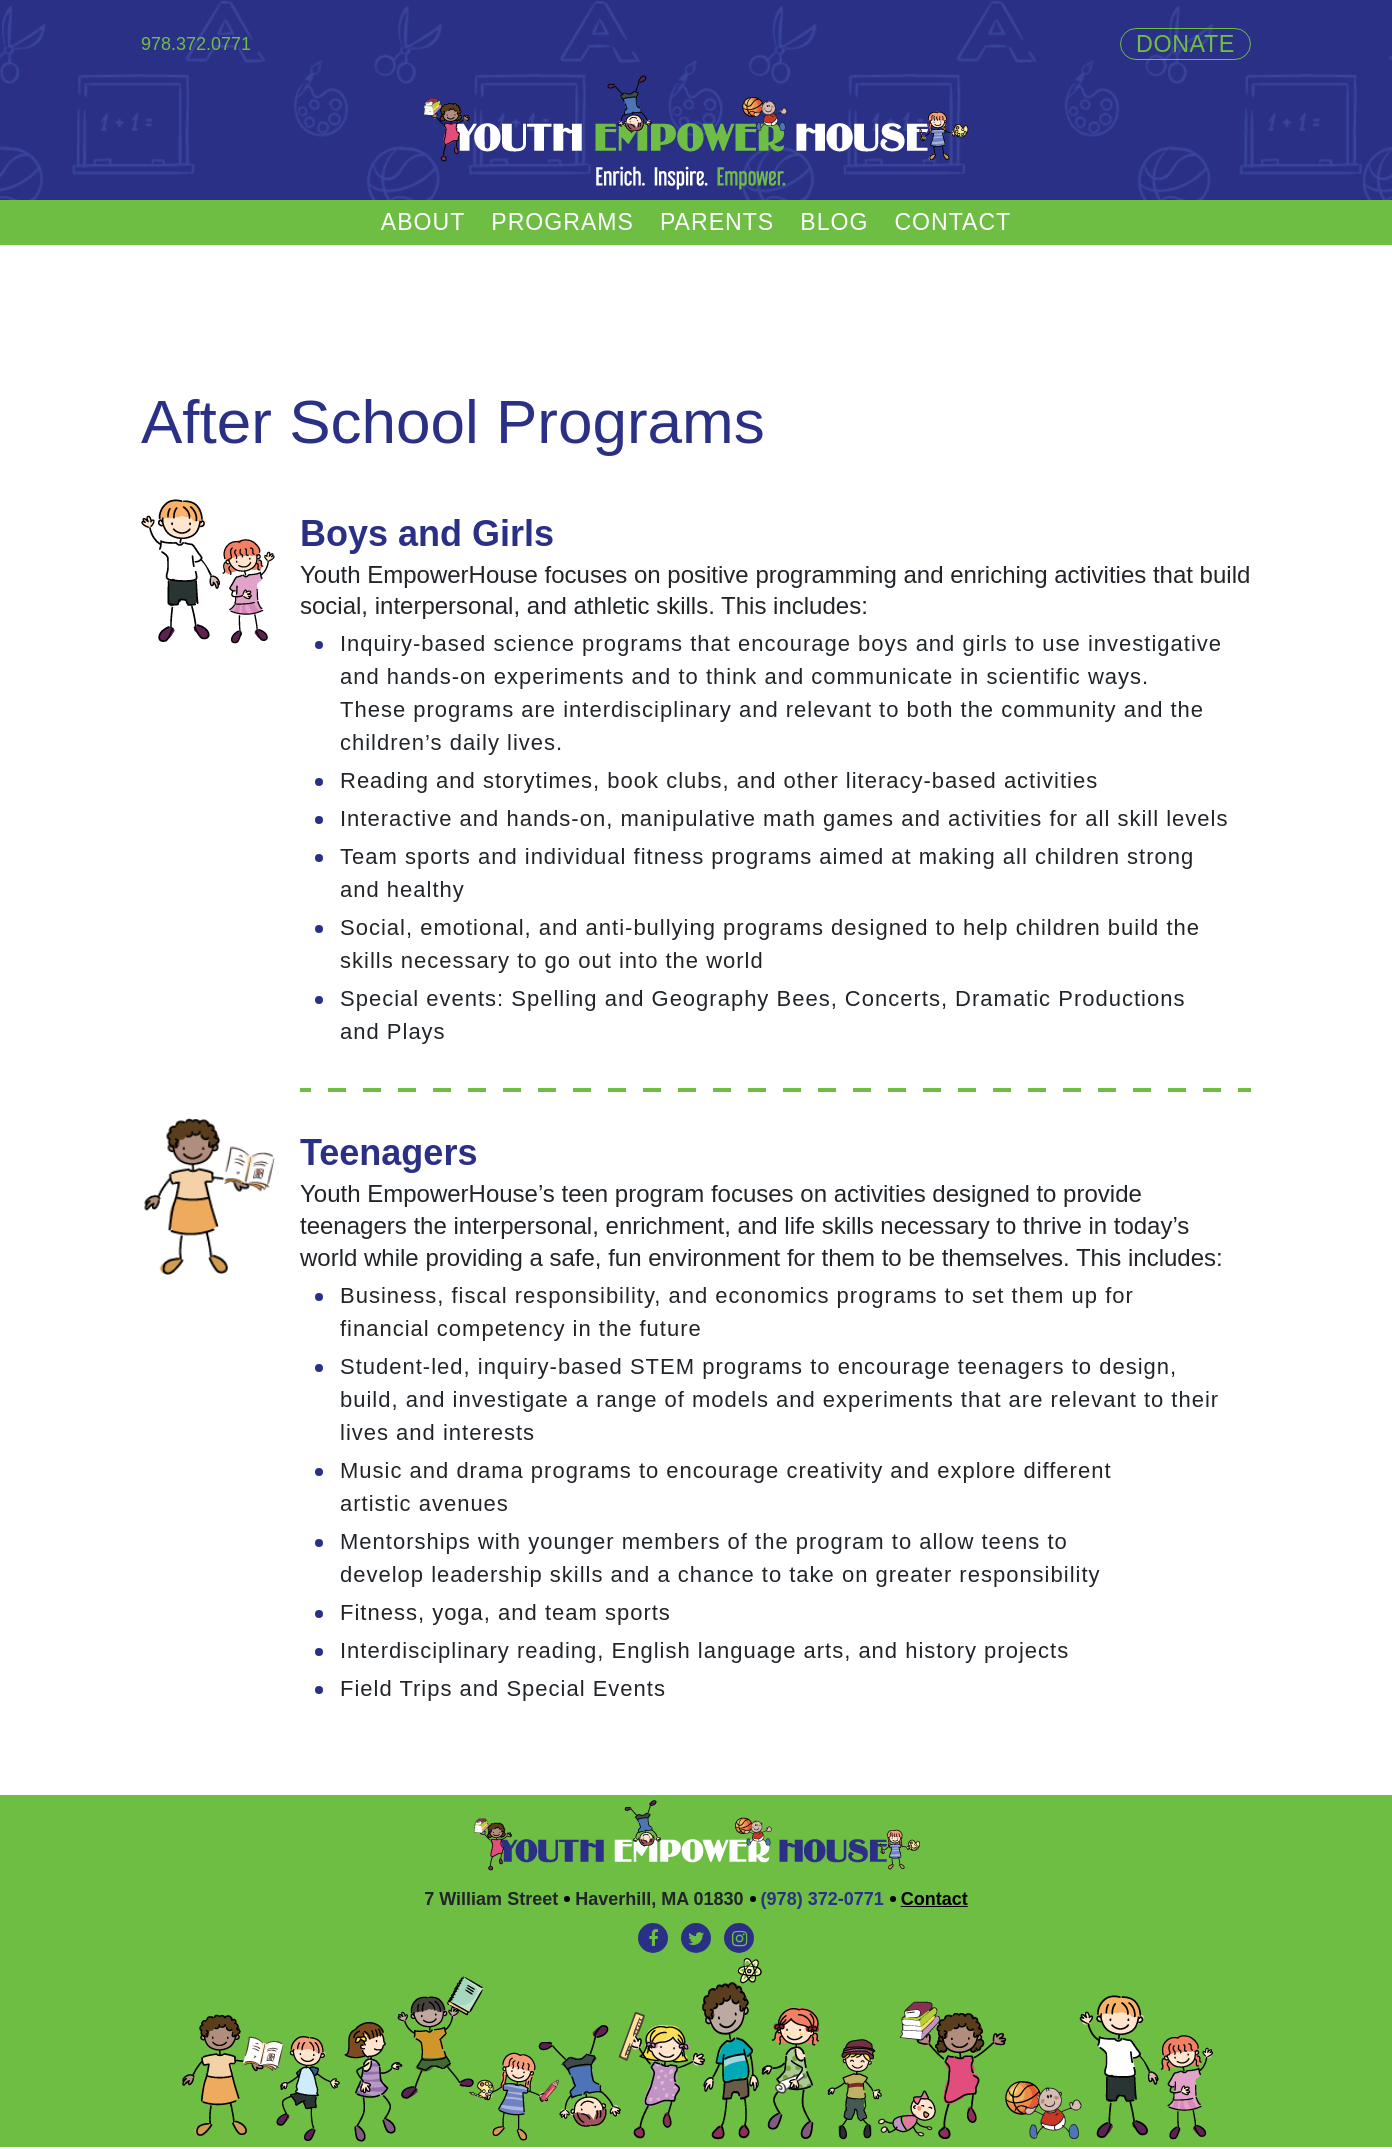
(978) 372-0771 (822, 1901)
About (415, 223)
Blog (838, 223)
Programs (559, 223)
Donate (1184, 44)
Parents (718, 223)
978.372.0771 (196, 44)
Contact (960, 223)
